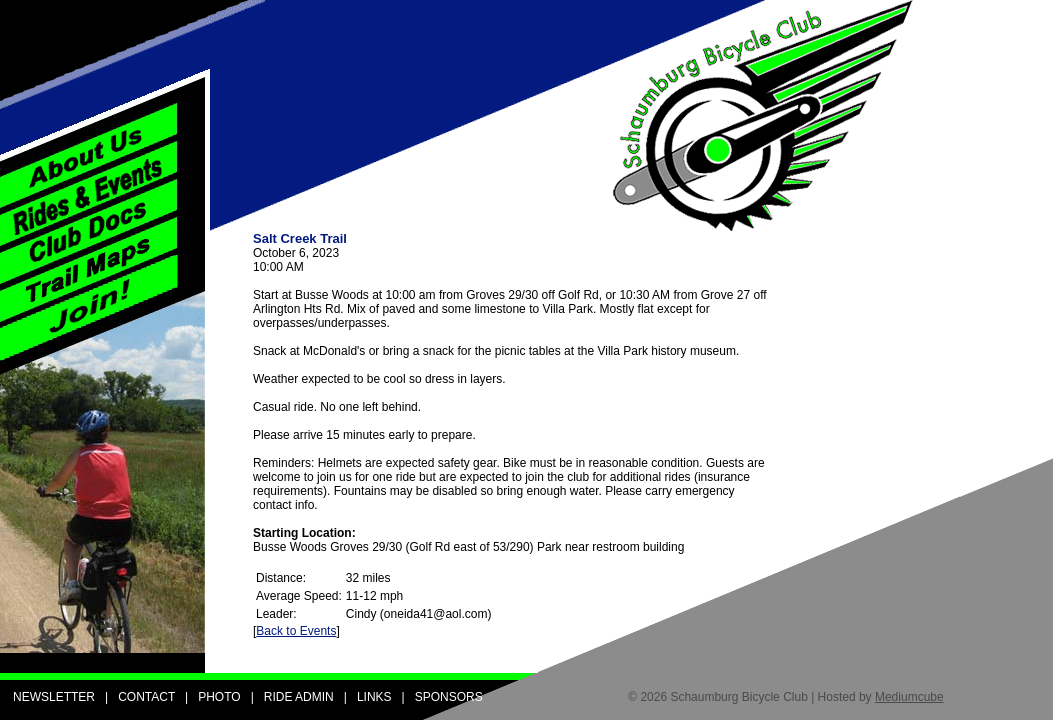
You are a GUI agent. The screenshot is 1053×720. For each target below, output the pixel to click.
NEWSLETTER (54, 697)
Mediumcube (909, 697)
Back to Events (296, 631)
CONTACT (146, 697)
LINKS (374, 697)
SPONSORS (449, 697)
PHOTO (219, 697)
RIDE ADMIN (299, 697)
